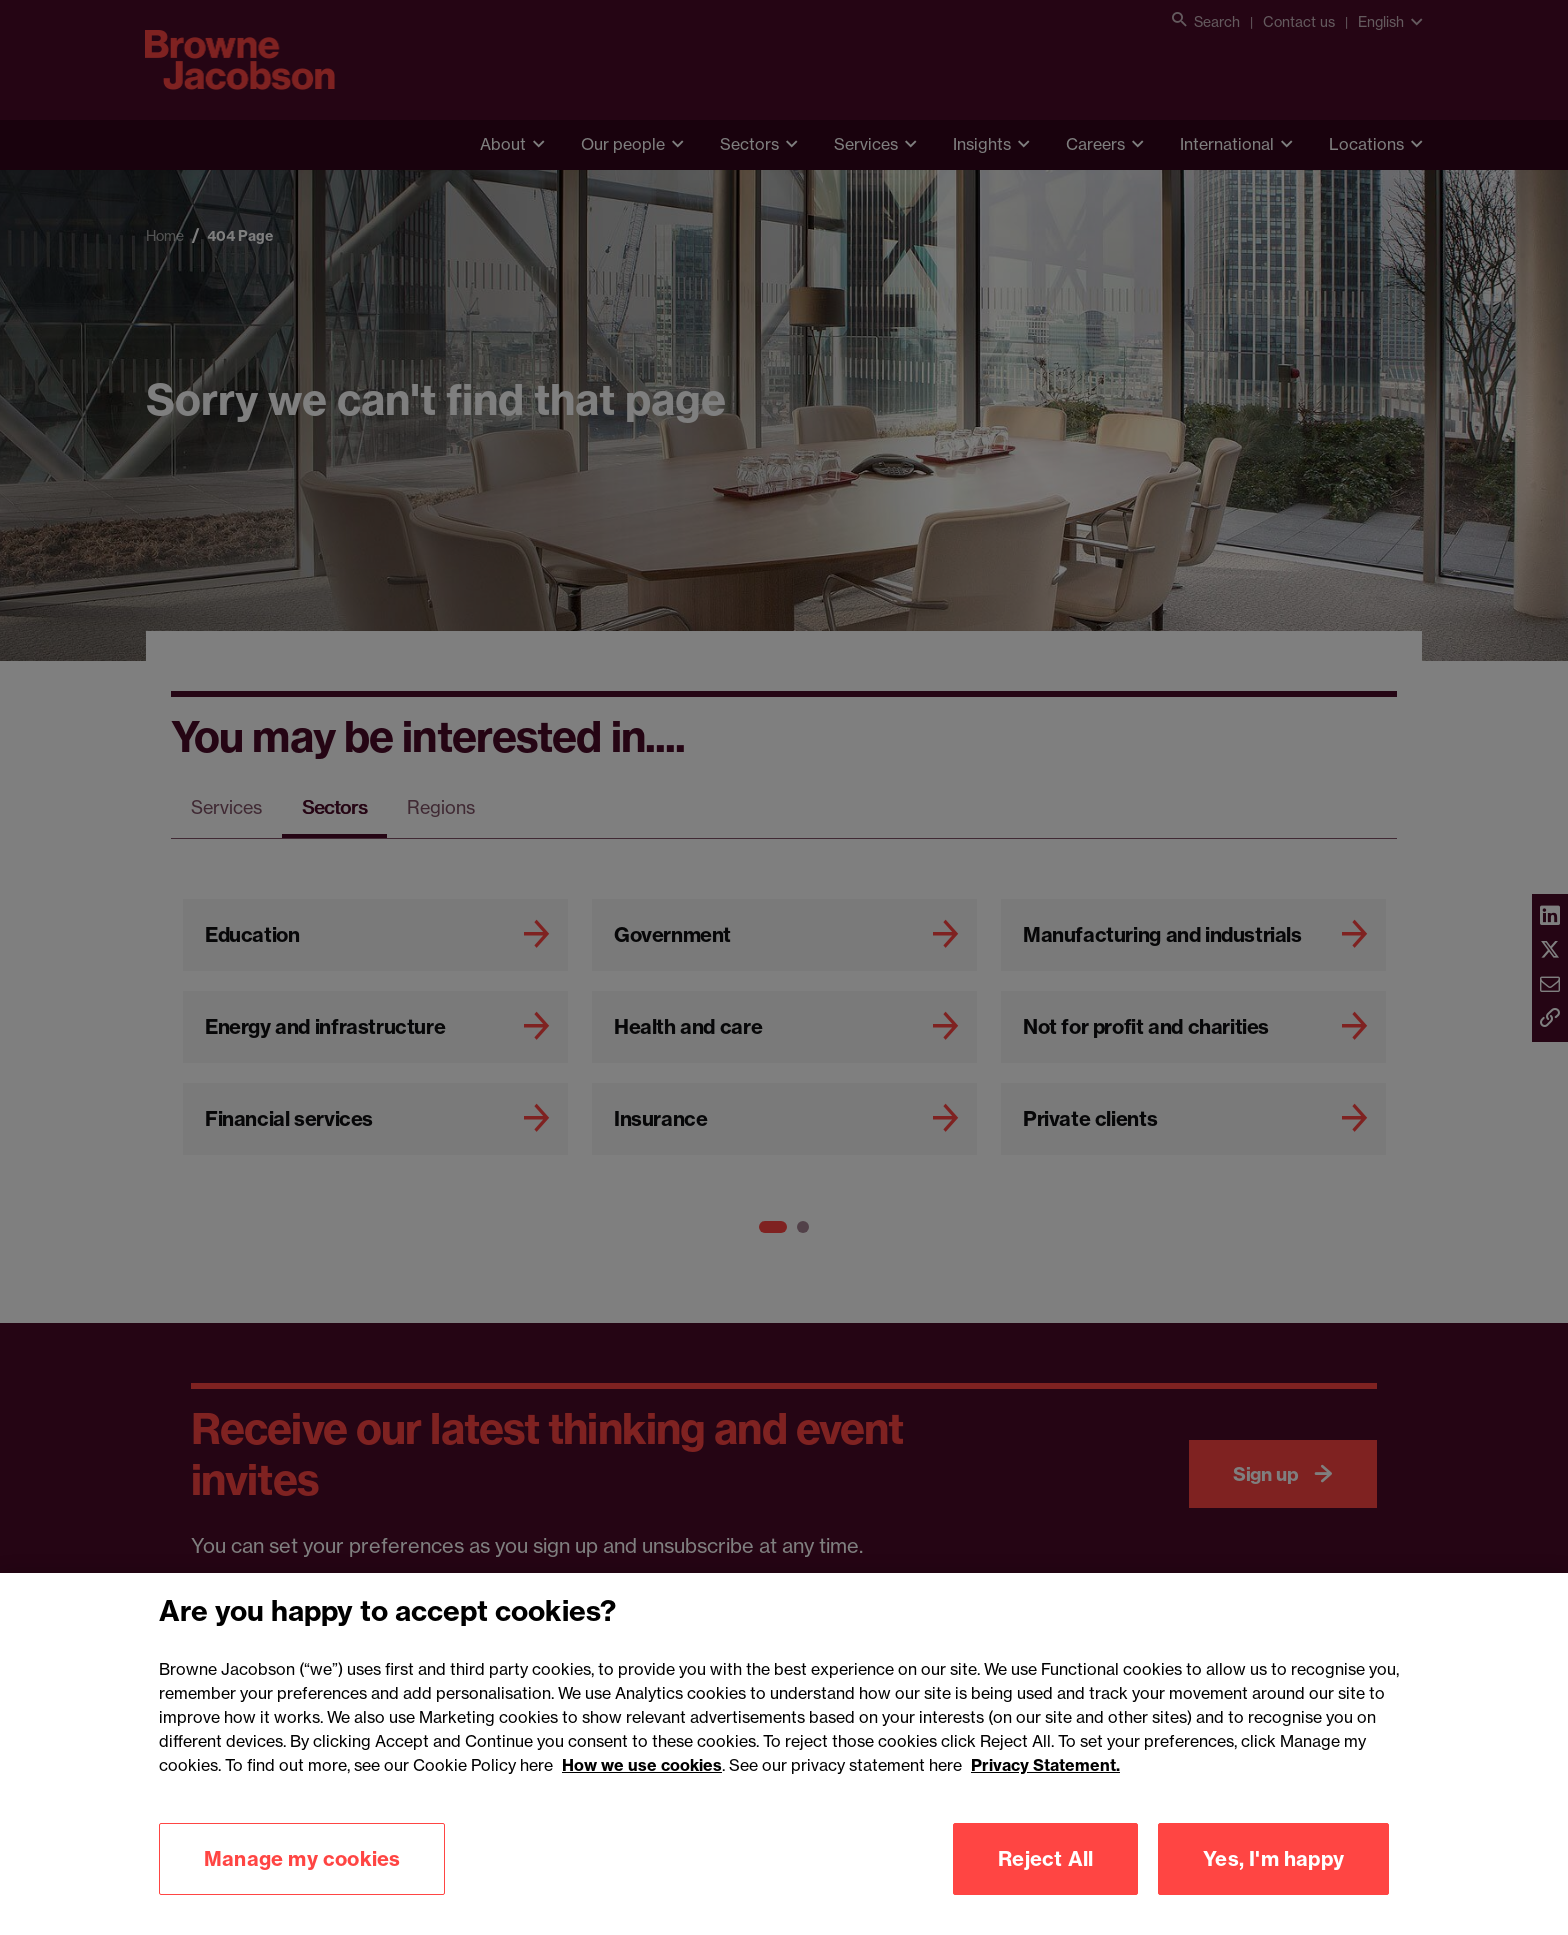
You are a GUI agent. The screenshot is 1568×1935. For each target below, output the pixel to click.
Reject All (1045, 1878)
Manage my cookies (302, 1878)
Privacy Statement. (1045, 1785)
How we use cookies (642, 1785)
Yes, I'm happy (1273, 1878)
